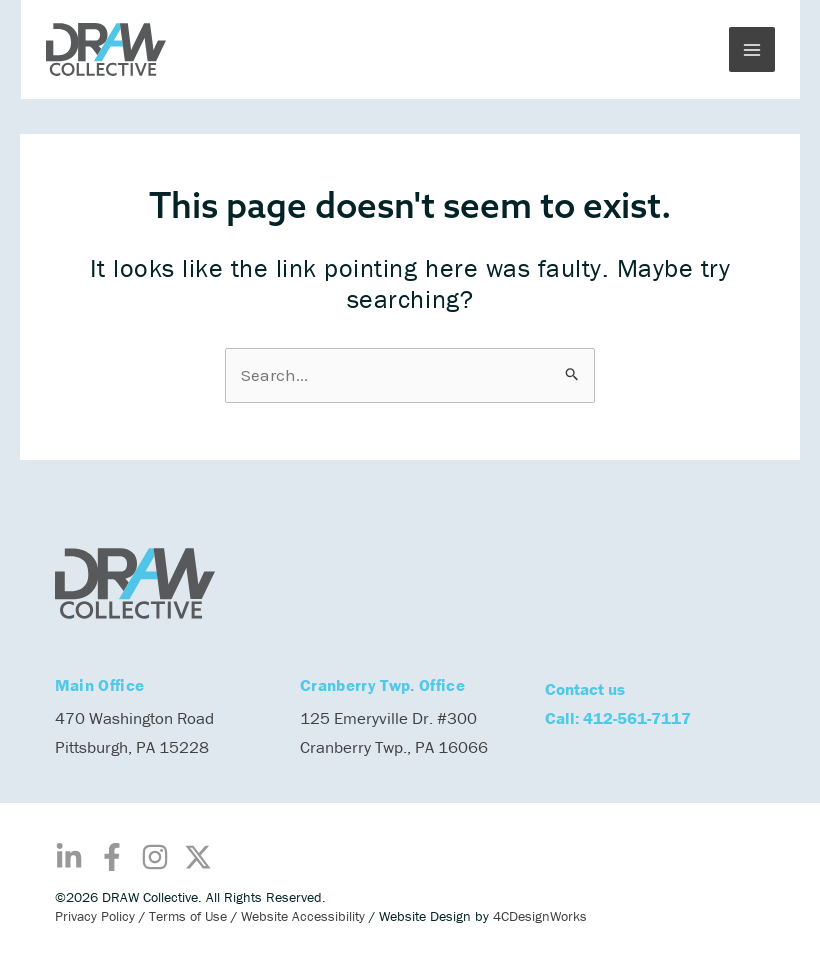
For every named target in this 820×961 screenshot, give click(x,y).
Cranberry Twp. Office (382, 685)
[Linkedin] (69, 857)
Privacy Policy (95, 916)
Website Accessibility (303, 916)
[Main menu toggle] (752, 50)
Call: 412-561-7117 (618, 718)
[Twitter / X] (198, 857)
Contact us (585, 689)
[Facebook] (112, 857)
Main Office (100, 685)
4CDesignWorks (540, 916)
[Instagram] (155, 857)
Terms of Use (188, 916)
